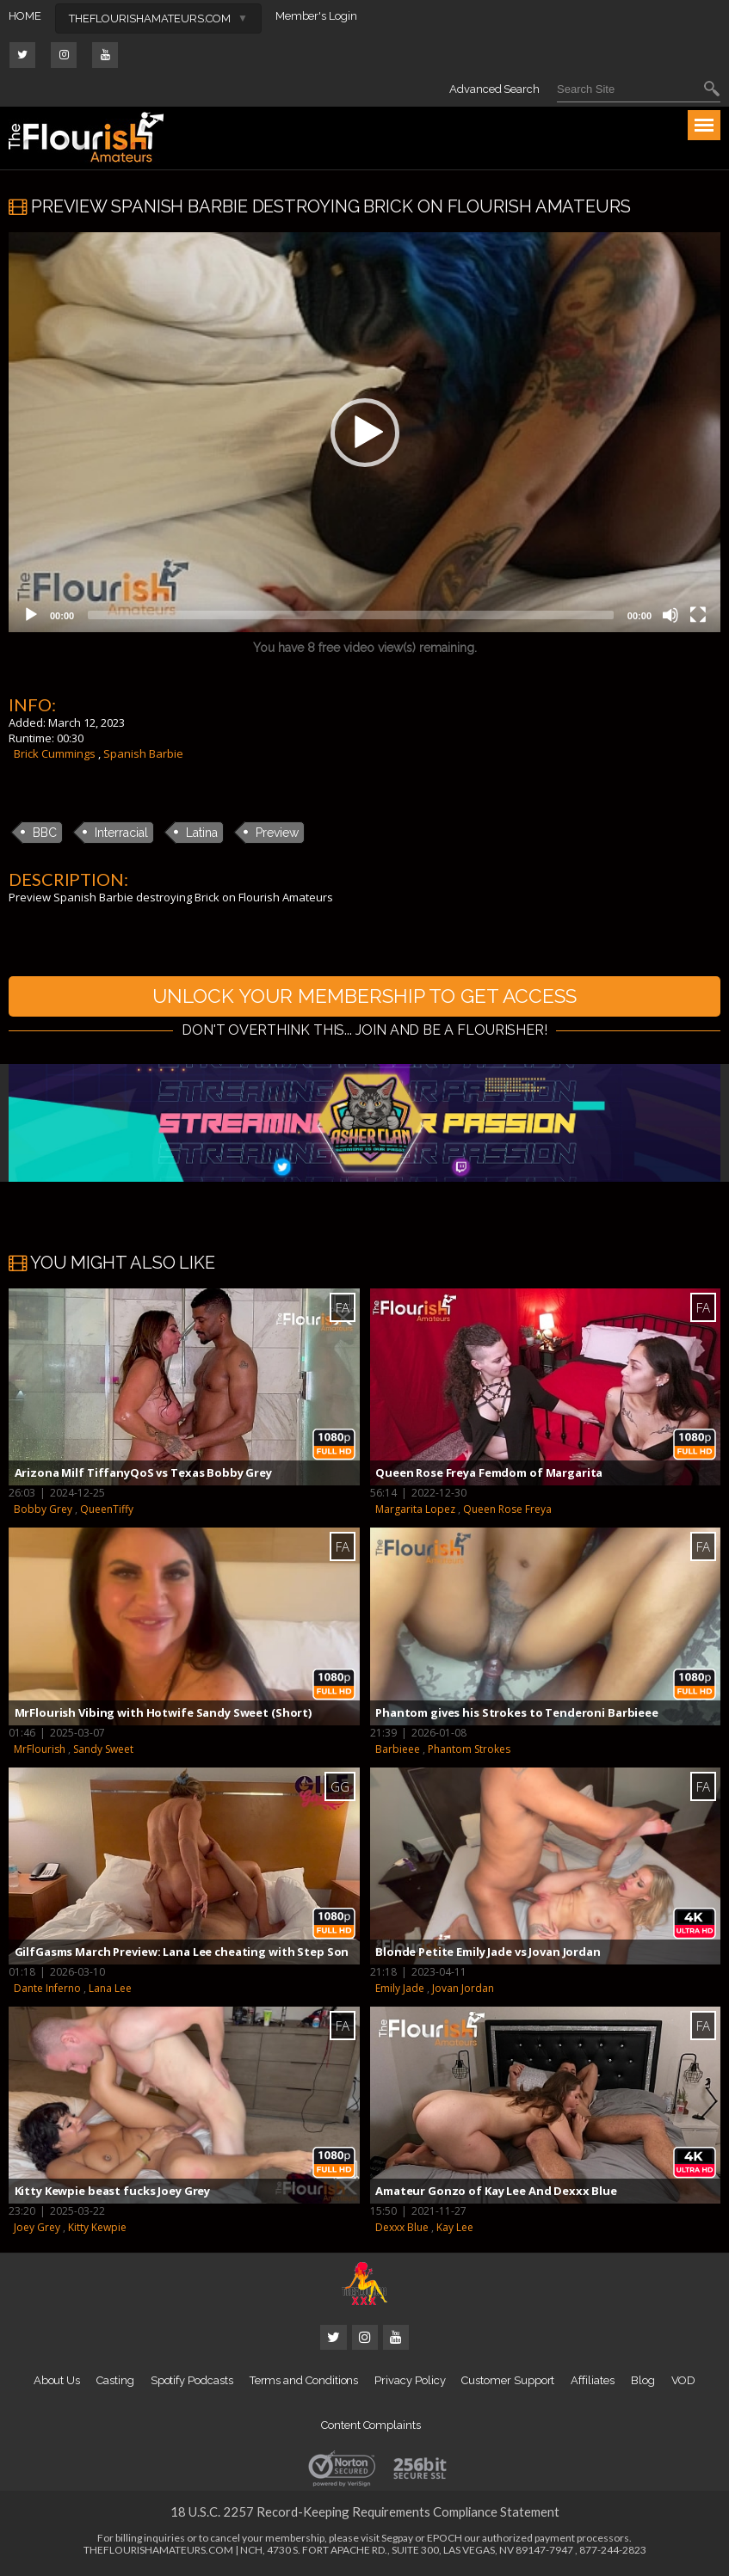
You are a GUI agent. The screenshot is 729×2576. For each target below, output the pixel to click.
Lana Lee (110, 1990)
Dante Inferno (47, 1990)
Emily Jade (399, 1990)
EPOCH (444, 2540)
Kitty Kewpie (97, 2229)
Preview (277, 832)
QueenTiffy (106, 1511)
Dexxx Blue (402, 2229)
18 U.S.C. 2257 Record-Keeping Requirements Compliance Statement (365, 2514)
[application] (364, 432)
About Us (57, 2382)
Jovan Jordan (463, 1990)
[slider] (351, 615)
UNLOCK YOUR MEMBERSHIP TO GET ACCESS (365, 997)
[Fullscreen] (698, 615)
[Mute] (670, 615)
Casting (115, 2382)
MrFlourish (39, 1750)
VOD (683, 2382)
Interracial (121, 832)
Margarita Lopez (415, 1511)
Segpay (397, 2540)
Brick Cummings (55, 753)
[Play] (31, 615)
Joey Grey (37, 2229)
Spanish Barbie (143, 753)
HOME (25, 15)
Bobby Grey (43, 1511)
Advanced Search (494, 89)
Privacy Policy (409, 2382)
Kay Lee (454, 2229)
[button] (365, 432)
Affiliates (592, 2382)
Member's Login (316, 15)
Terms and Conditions (304, 2382)
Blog (643, 2382)
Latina (202, 832)
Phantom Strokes (469, 1750)
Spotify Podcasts (192, 2382)
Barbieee (397, 1750)
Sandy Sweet (103, 1750)
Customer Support (507, 2382)
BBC (45, 832)
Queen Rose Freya (507, 1511)
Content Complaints (371, 2427)
